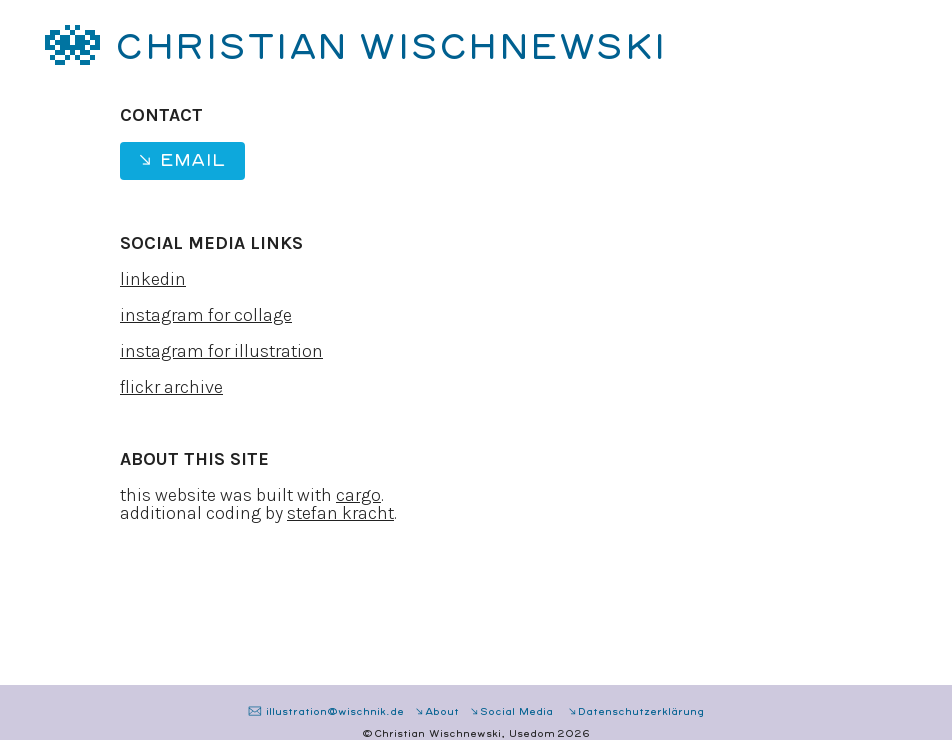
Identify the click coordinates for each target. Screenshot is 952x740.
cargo (358, 495)
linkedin (153, 279)
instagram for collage (206, 315)
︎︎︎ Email (180, 160)
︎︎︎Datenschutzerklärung (635, 712)
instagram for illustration (221, 351)
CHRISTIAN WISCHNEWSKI (391, 48)
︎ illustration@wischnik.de (326, 712)
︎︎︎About (436, 712)
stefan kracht (340, 513)
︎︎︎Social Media (513, 712)
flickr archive (171, 387)
